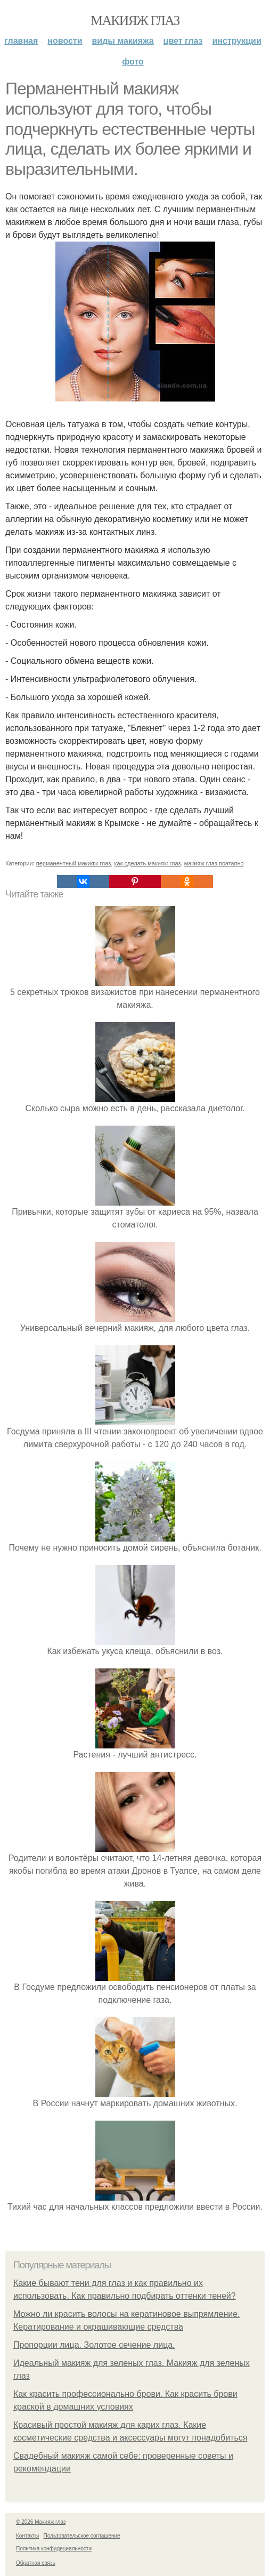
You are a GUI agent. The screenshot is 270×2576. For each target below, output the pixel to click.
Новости (64, 40)
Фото (133, 61)
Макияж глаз (135, 20)
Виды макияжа (123, 40)
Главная (21, 40)
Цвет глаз (183, 40)
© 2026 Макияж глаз (41, 2522)
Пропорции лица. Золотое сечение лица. (94, 2344)
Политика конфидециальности (54, 2548)
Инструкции (236, 40)
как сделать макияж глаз (147, 863)
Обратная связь (35, 2563)
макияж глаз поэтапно (214, 863)
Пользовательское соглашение (82, 2536)
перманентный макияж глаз (73, 863)
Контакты (27, 2536)
